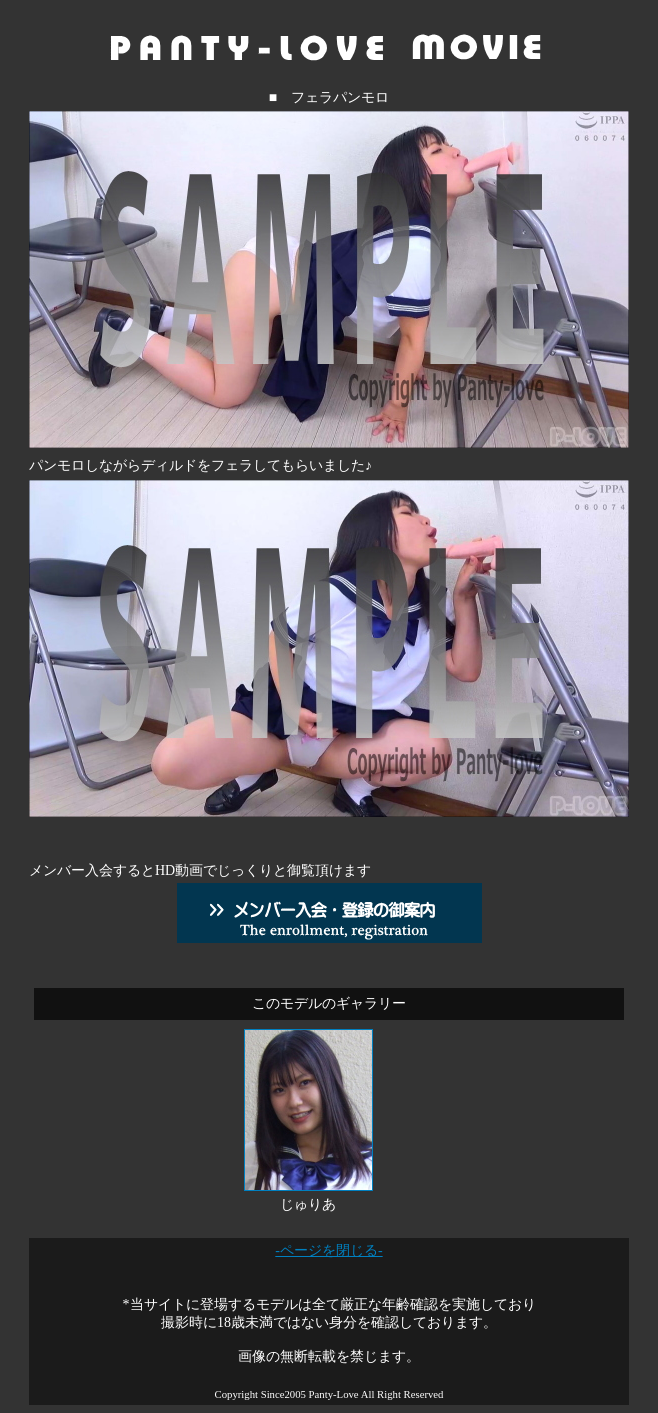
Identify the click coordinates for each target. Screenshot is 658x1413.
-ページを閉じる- (328, 1250)
